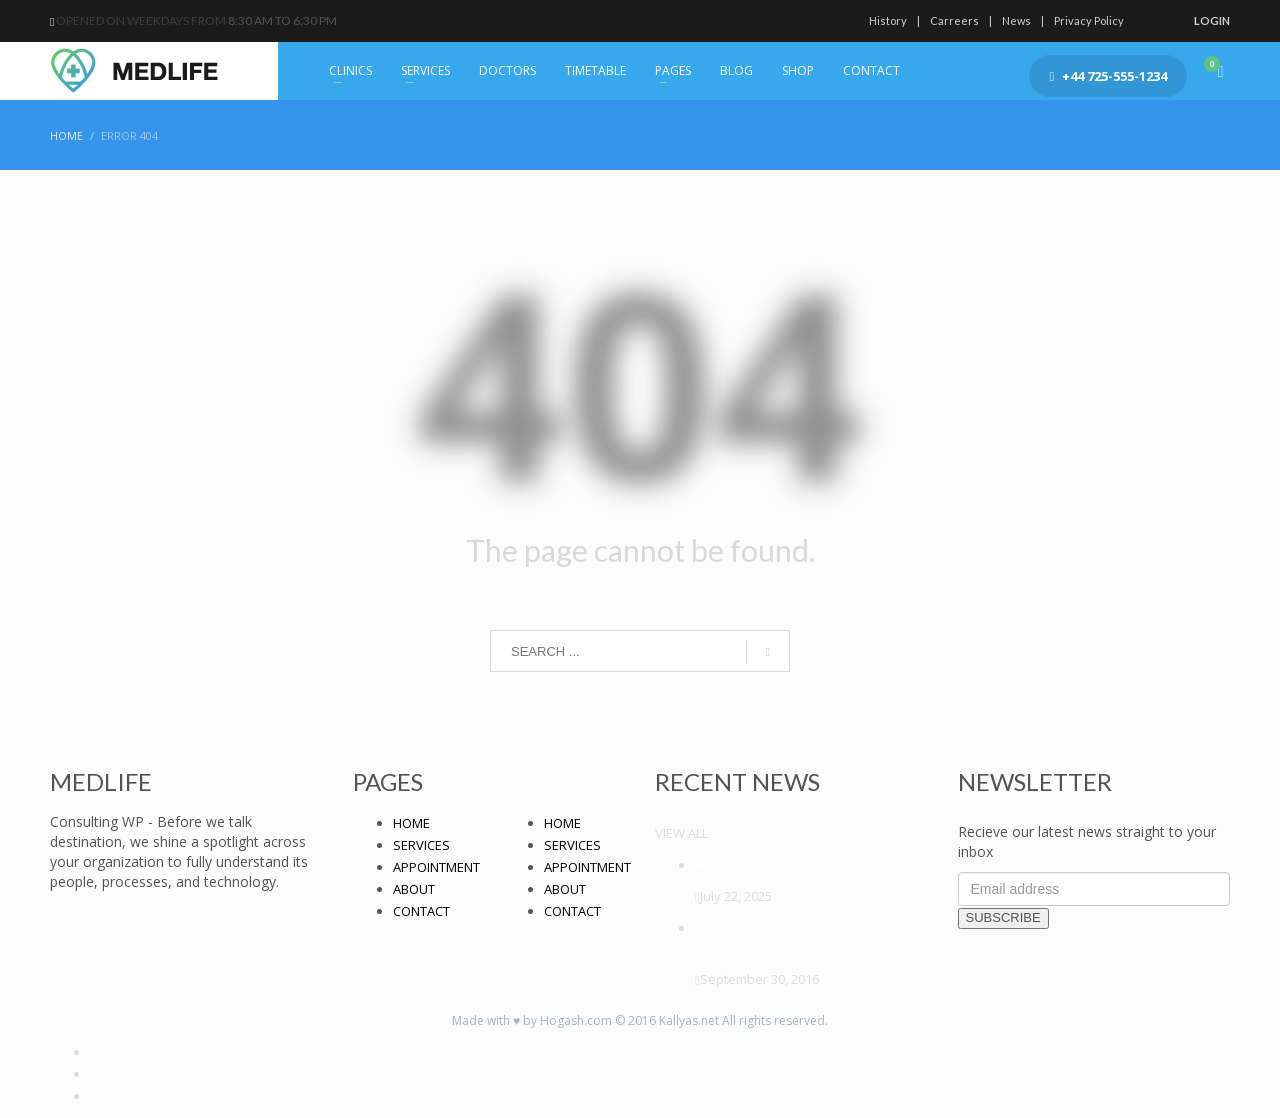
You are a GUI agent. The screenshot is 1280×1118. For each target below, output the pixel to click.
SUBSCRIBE (1003, 917)
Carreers (954, 20)
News (1016, 20)
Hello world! (733, 864)
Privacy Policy (1089, 20)
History (888, 20)
